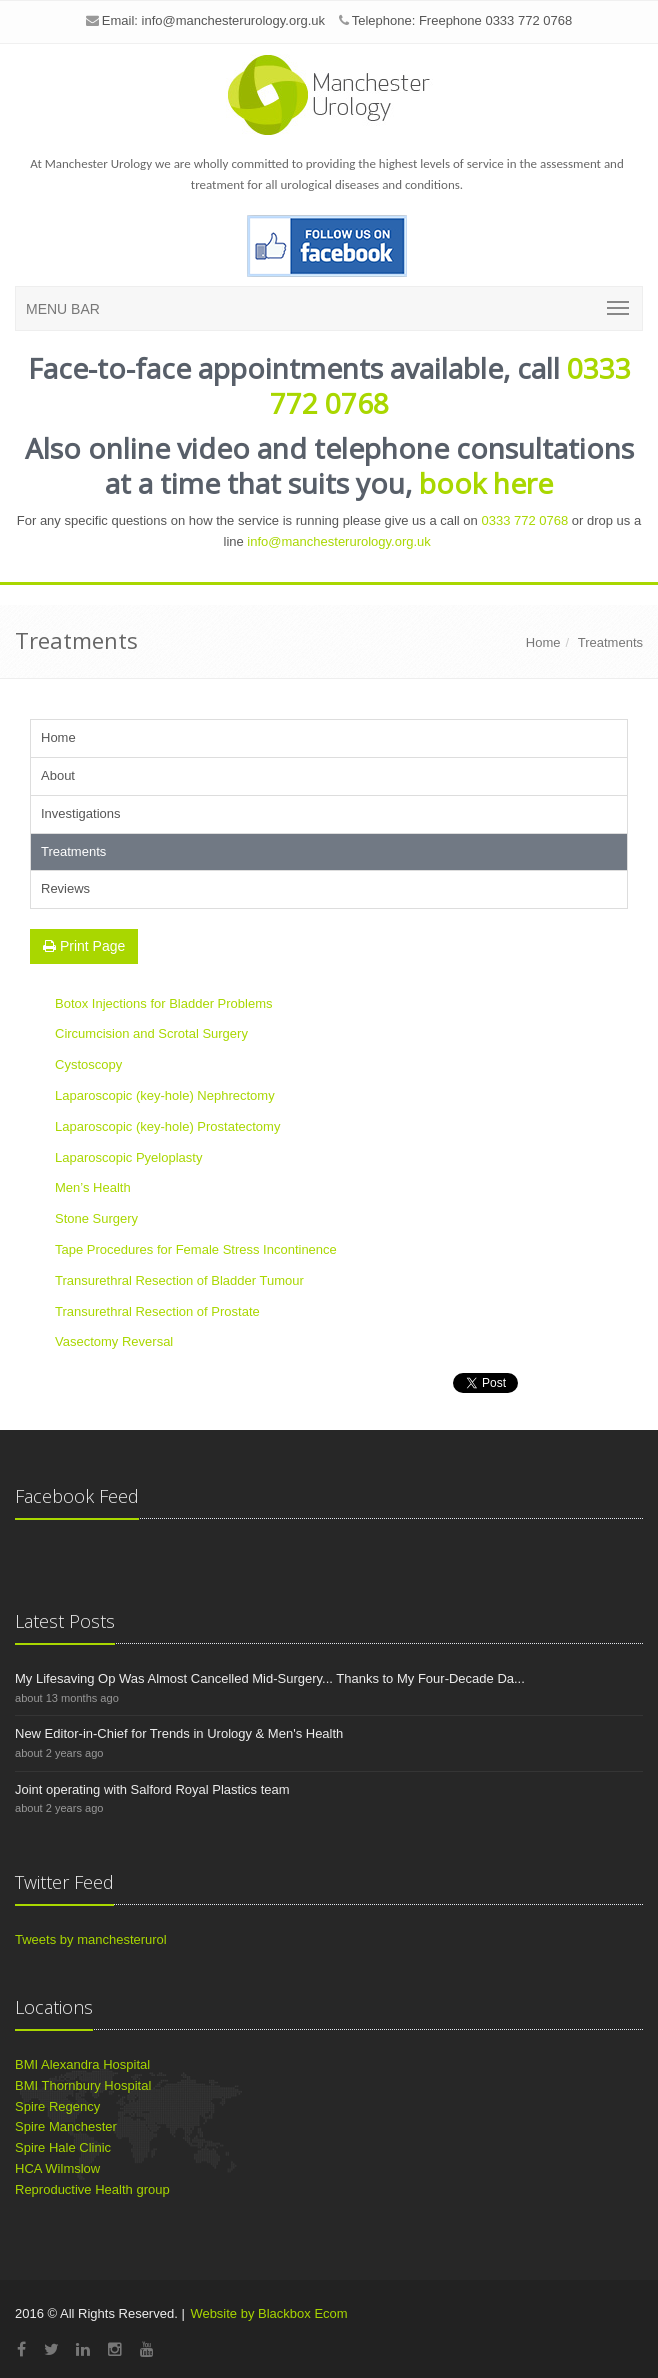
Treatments (610, 642)
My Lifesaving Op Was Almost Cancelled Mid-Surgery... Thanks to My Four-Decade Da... (270, 1678)
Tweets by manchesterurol (91, 1939)
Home (543, 642)
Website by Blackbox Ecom (268, 2313)
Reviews (65, 888)
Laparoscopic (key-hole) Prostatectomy (167, 1126)
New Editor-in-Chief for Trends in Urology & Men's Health (179, 1733)
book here (486, 483)
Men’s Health (93, 1187)
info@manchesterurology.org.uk (234, 20)
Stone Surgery (96, 1218)
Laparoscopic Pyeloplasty (128, 1157)
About (58, 775)
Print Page (84, 946)
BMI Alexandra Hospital (82, 2064)
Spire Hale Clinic (63, 2147)
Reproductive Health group (92, 2189)
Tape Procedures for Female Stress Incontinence (196, 1249)
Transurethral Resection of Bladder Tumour (179, 1280)
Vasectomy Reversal (114, 1341)
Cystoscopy (88, 1064)
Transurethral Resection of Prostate (157, 1311)
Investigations (81, 813)
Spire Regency (57, 2106)
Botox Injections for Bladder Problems (164, 1003)
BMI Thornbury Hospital (83, 2085)
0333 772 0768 (524, 520)
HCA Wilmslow (57, 2168)
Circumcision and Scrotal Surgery (151, 1033)
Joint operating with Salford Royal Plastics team (152, 1789)
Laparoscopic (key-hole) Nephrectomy (165, 1095)
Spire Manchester (66, 2126)
